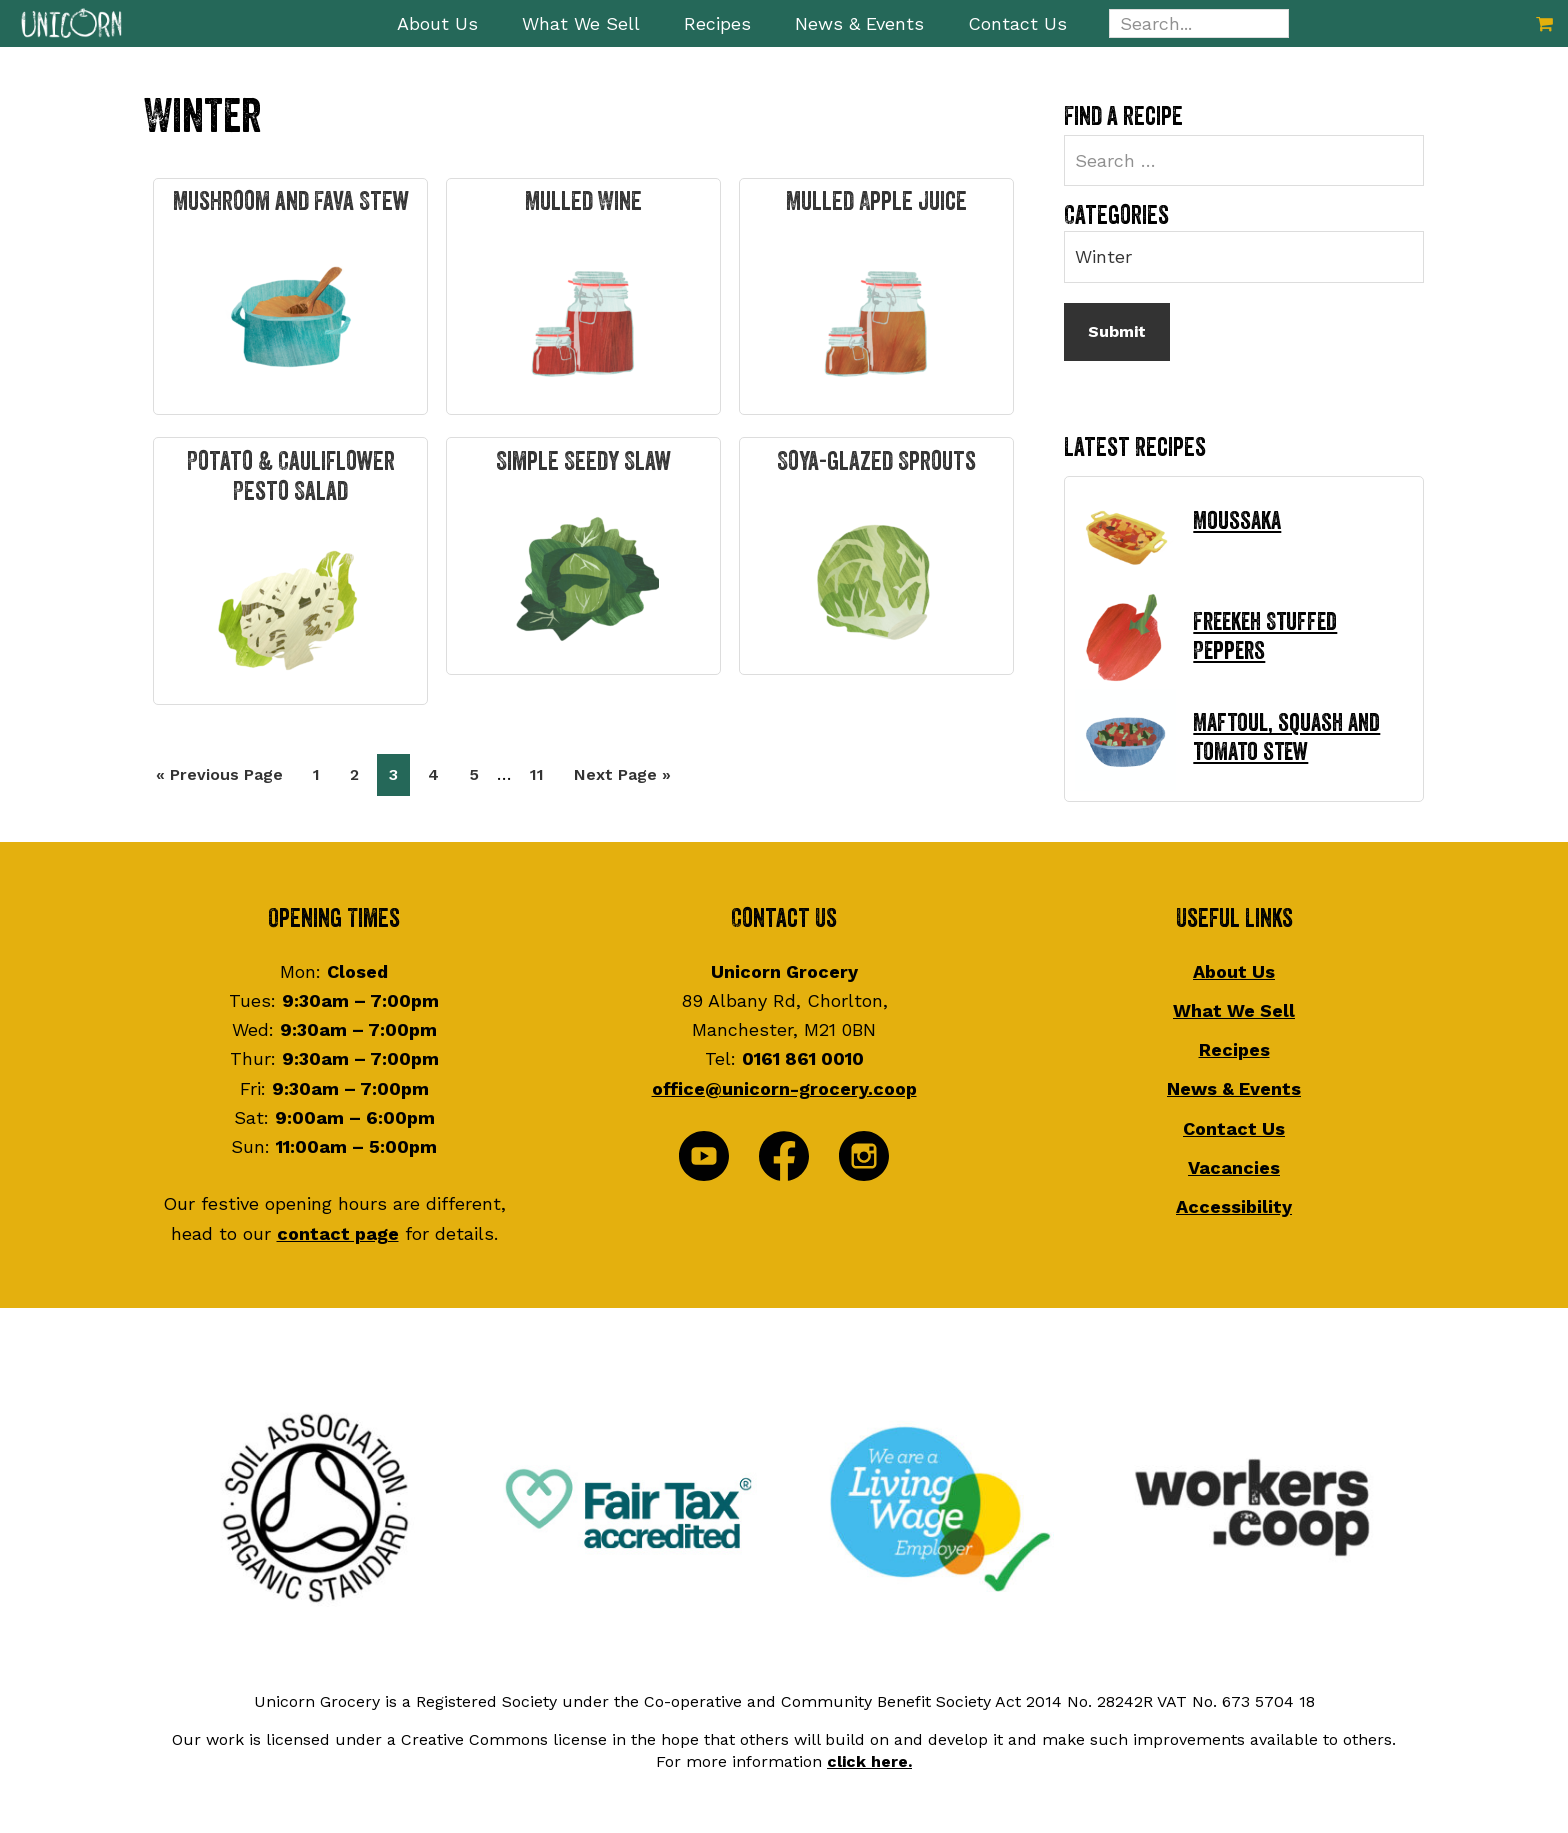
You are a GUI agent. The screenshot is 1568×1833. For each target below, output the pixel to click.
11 (542, 772)
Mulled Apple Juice (876, 202)
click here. (869, 1761)
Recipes (1234, 1049)
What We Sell (1234, 1010)
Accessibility (1234, 1206)
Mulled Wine (583, 202)
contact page (338, 1233)
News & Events (1234, 1088)
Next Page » (622, 778)
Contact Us (1234, 1128)
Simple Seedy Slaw (583, 462)
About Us (1234, 971)
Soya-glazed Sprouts (876, 462)
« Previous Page (219, 778)
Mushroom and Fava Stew (291, 202)
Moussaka (1237, 521)
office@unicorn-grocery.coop (784, 1088)
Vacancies (1234, 1167)
